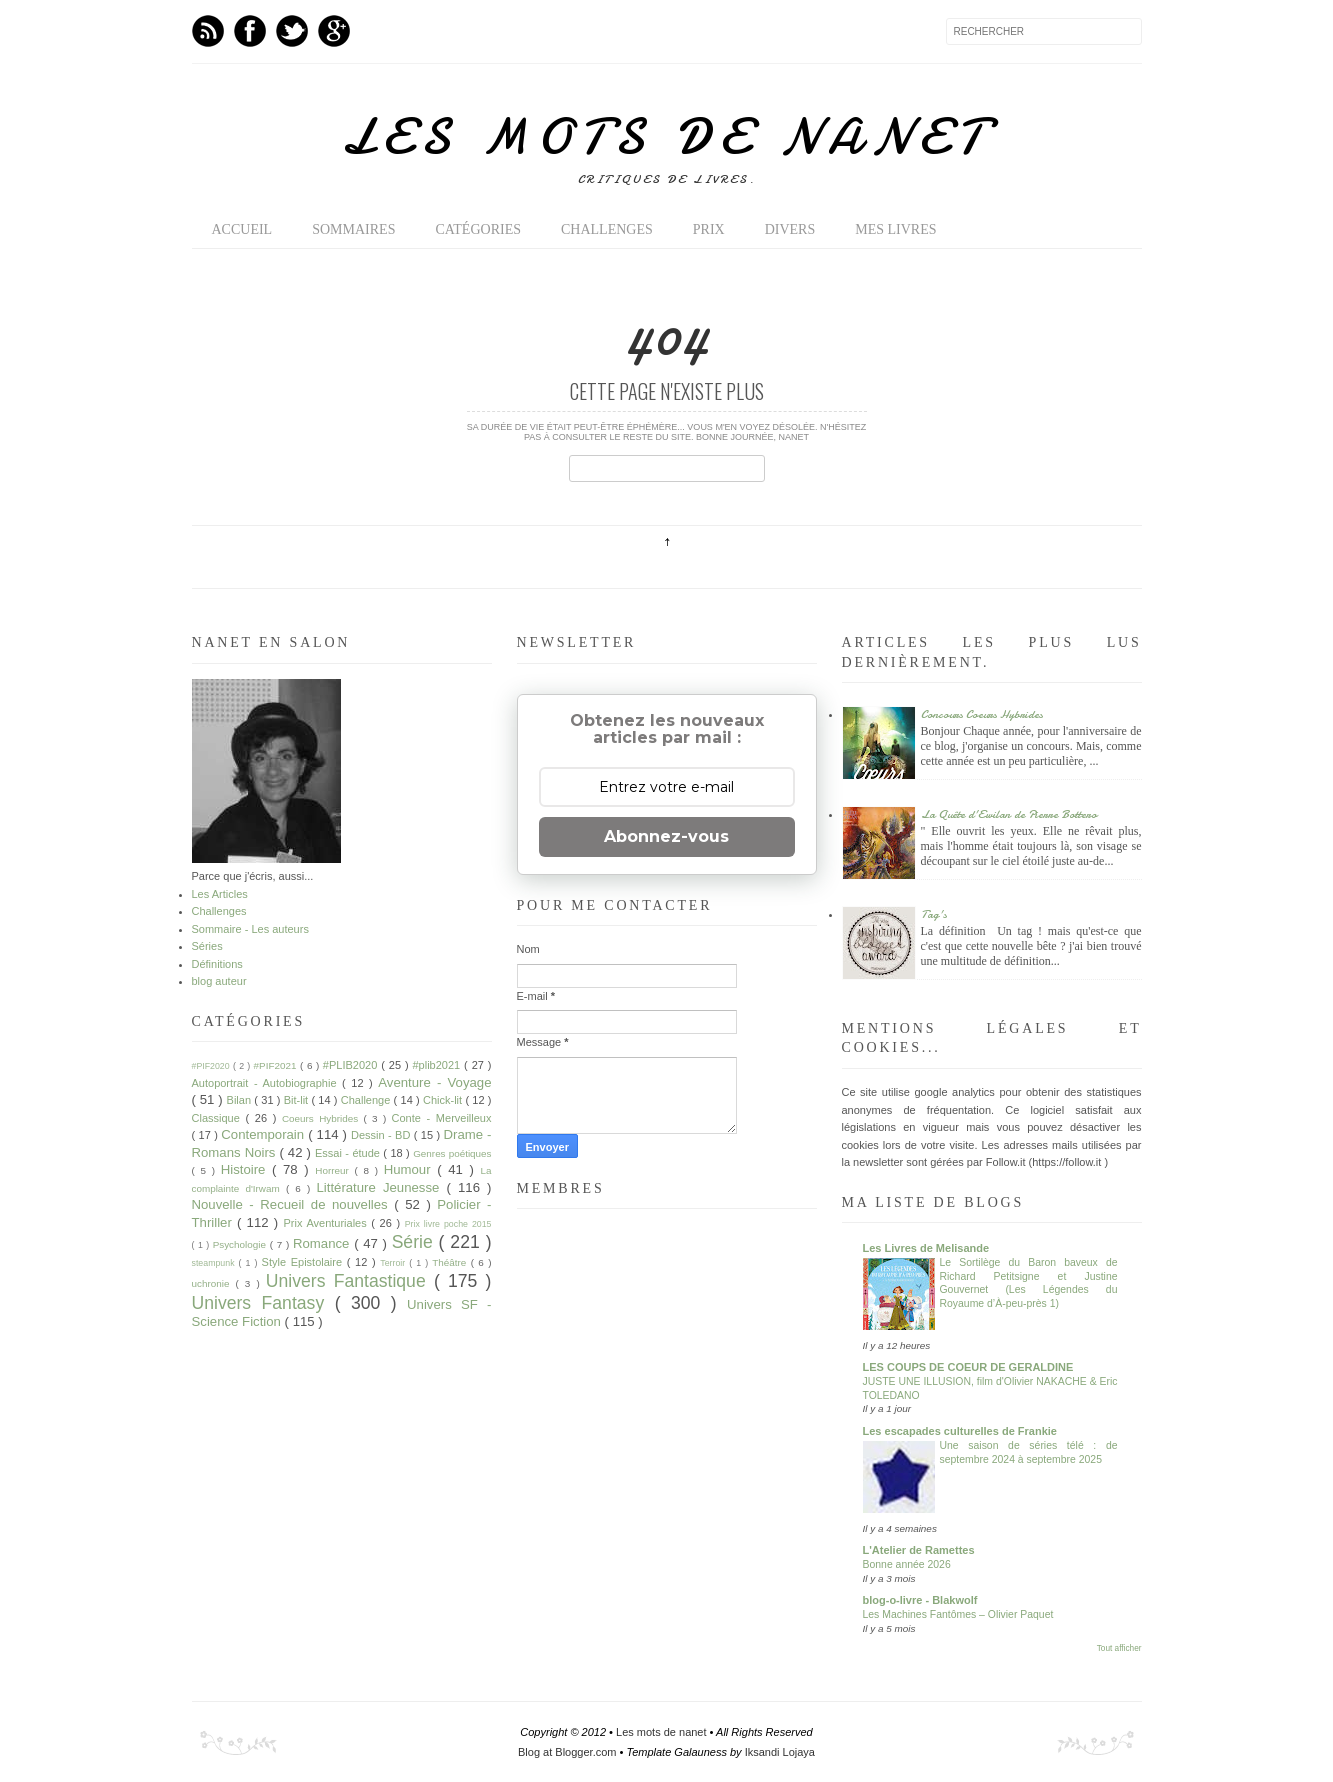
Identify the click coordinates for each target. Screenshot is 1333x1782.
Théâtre (451, 1262)
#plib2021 (438, 1065)
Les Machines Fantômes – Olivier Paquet (958, 1614)
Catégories (478, 229)
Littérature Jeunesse (381, 1187)
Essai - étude (349, 1153)
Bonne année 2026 (907, 1564)
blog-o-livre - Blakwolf (920, 1600)
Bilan (241, 1100)
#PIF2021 (277, 1065)
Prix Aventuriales (327, 1223)
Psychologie (241, 1244)
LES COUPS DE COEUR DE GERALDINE (968, 1367)
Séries (207, 946)
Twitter (292, 31)
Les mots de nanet (667, 137)
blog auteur (219, 981)
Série (415, 1242)
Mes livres (895, 229)
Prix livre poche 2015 (448, 1224)
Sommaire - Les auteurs (250, 929)
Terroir (394, 1263)
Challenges (607, 229)
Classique (219, 1118)
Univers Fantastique (350, 1281)
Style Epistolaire (304, 1262)
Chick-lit (444, 1100)
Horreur (334, 1170)
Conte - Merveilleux (442, 1118)
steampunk (215, 1263)
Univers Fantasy (263, 1303)
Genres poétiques (452, 1153)
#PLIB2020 (352, 1065)
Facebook (250, 31)
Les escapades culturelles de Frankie (960, 1431)
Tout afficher (1119, 1648)
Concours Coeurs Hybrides (982, 714)
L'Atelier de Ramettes (919, 1550)
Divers (790, 229)
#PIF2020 (212, 1066)
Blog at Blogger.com (569, 1752)
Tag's (934, 914)
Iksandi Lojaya (780, 1752)
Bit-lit (298, 1100)
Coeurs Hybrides (322, 1118)
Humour (411, 1169)
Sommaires (353, 229)
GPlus (334, 31)
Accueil (242, 229)
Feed (208, 31)
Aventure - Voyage (434, 1082)
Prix (709, 229)
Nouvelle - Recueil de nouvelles (293, 1204)
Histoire (246, 1169)
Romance (323, 1243)
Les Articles (220, 894)
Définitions (217, 964)
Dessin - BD (382, 1135)
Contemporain (264, 1134)
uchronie (214, 1283)
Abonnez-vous (666, 836)
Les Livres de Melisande (926, 1248)
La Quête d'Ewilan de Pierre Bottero (1009, 814)
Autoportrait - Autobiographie (267, 1083)
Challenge (367, 1100)
